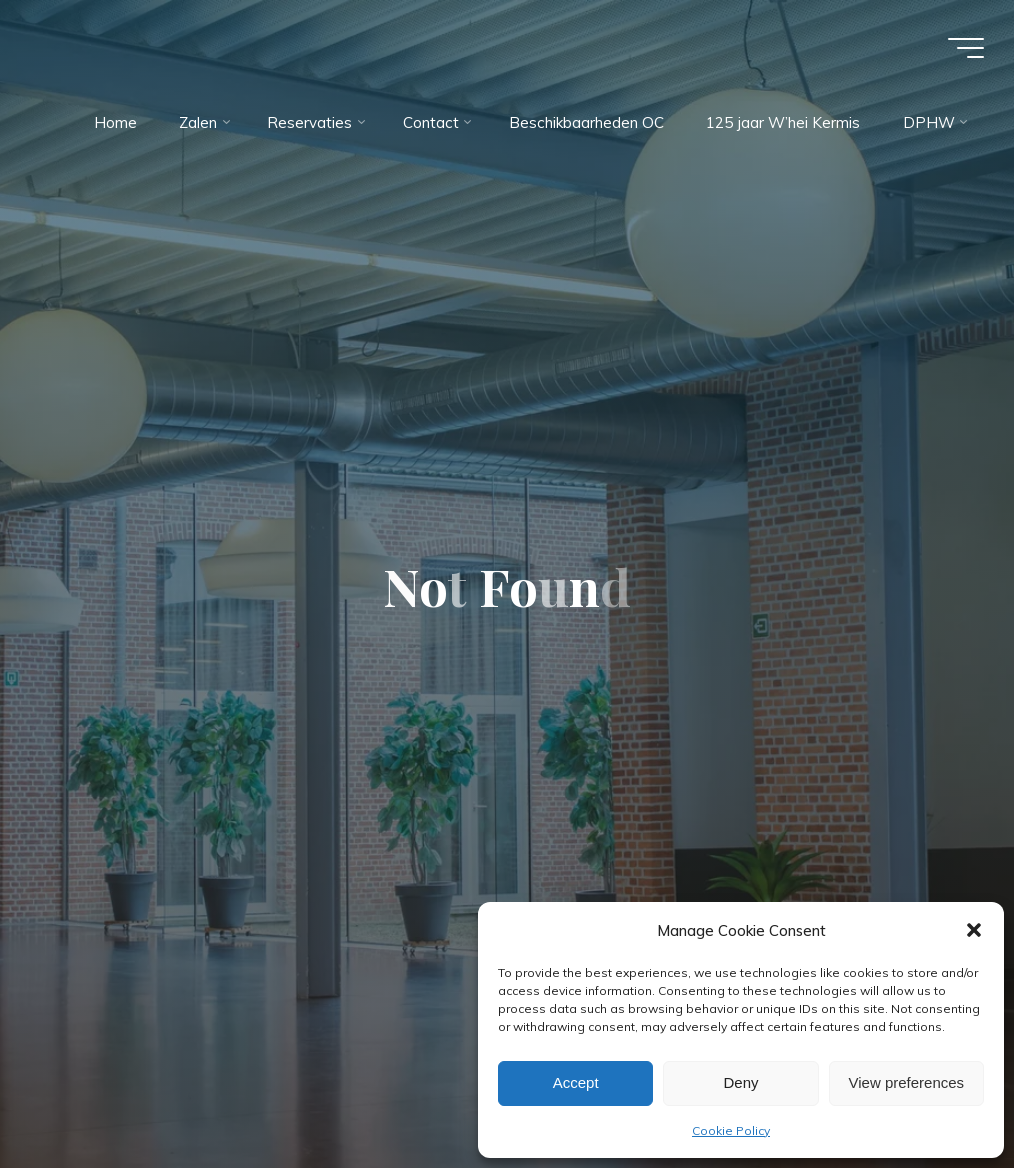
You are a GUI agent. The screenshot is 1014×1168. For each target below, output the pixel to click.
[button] (974, 930)
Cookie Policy (731, 1130)
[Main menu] (966, 48)
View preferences (907, 1082)
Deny (740, 1082)
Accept (576, 1082)
